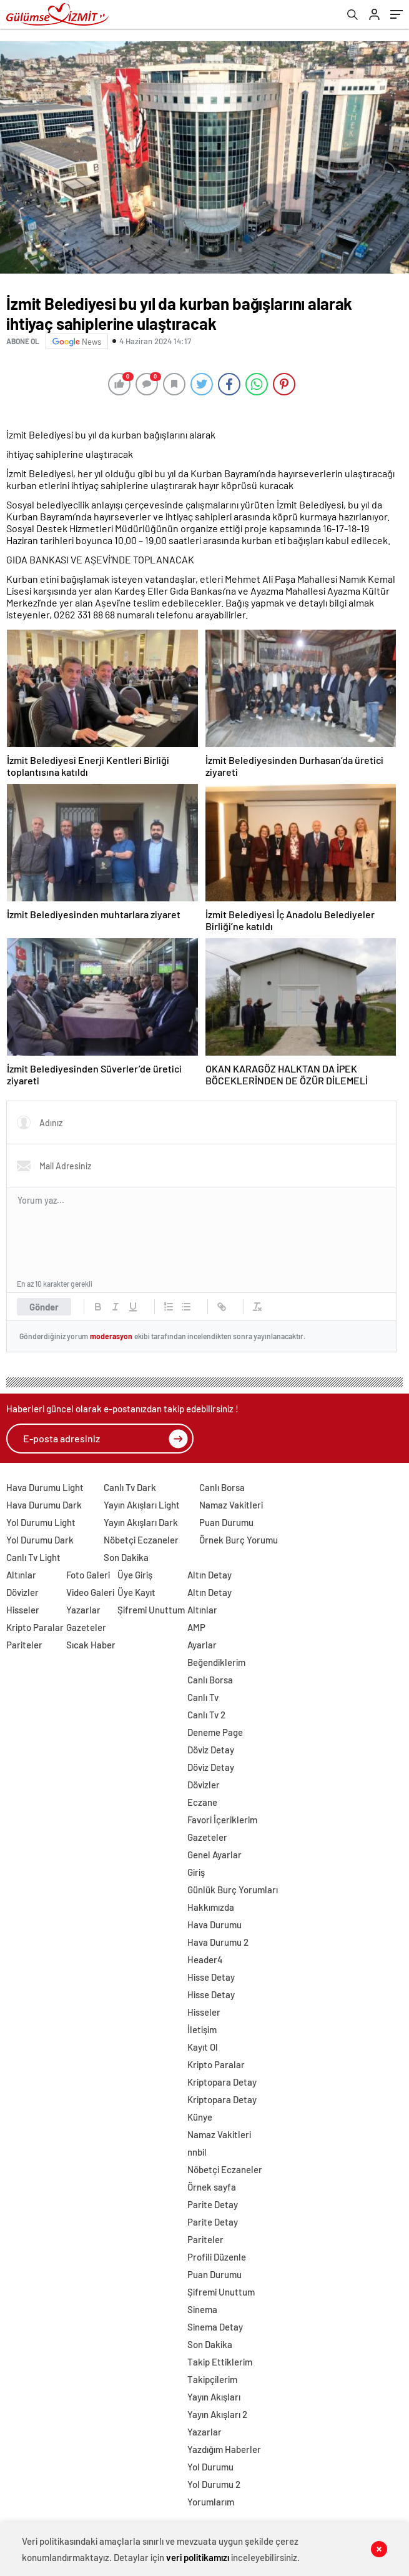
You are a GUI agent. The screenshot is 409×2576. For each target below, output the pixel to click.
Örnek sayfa (211, 2186)
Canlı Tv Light (33, 1557)
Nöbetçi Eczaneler (141, 1539)
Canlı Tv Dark (130, 1487)
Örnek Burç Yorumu (238, 1539)
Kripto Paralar (35, 1627)
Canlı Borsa (222, 1487)
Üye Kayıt (136, 1592)
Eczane (202, 1802)
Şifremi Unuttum (151, 1609)
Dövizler (22, 1592)
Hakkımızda (210, 1907)
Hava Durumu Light (45, 1487)
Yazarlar (83, 1609)
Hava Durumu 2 (218, 1942)
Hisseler (22, 1609)
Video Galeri (90, 1592)
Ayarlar (202, 1644)
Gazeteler (86, 1627)
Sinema (202, 2309)
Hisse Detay (211, 1977)
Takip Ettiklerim (219, 2361)
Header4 (205, 1959)
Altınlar (21, 1574)
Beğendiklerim (216, 1662)
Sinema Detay (215, 2326)
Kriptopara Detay (222, 2082)
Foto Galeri (88, 1574)
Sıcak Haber (91, 1644)
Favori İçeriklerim (222, 1819)
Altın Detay (209, 1574)
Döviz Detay (210, 1749)
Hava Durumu (214, 1924)
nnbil (197, 2151)
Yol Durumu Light (41, 1522)
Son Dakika (126, 1557)
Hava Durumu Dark (44, 1504)
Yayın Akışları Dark (141, 1522)
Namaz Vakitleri (231, 1504)
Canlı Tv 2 (206, 1714)
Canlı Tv (203, 1697)
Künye (199, 2117)
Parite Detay (212, 2204)
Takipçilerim (212, 2379)
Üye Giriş (134, 1574)
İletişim (202, 2029)
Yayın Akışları (213, 2396)
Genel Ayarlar (214, 1854)
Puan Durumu (226, 1522)
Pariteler (24, 1644)
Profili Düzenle (216, 2256)
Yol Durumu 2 (213, 2484)
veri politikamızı (197, 2557)
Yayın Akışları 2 (217, 2414)
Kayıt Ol (202, 2047)
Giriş (196, 1872)
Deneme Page (215, 1732)
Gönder (44, 1306)
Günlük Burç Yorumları (232, 1889)
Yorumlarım (210, 2501)
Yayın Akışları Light (142, 1504)
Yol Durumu (210, 2466)
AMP (196, 1627)
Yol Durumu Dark (40, 1539)
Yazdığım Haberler (224, 2449)
